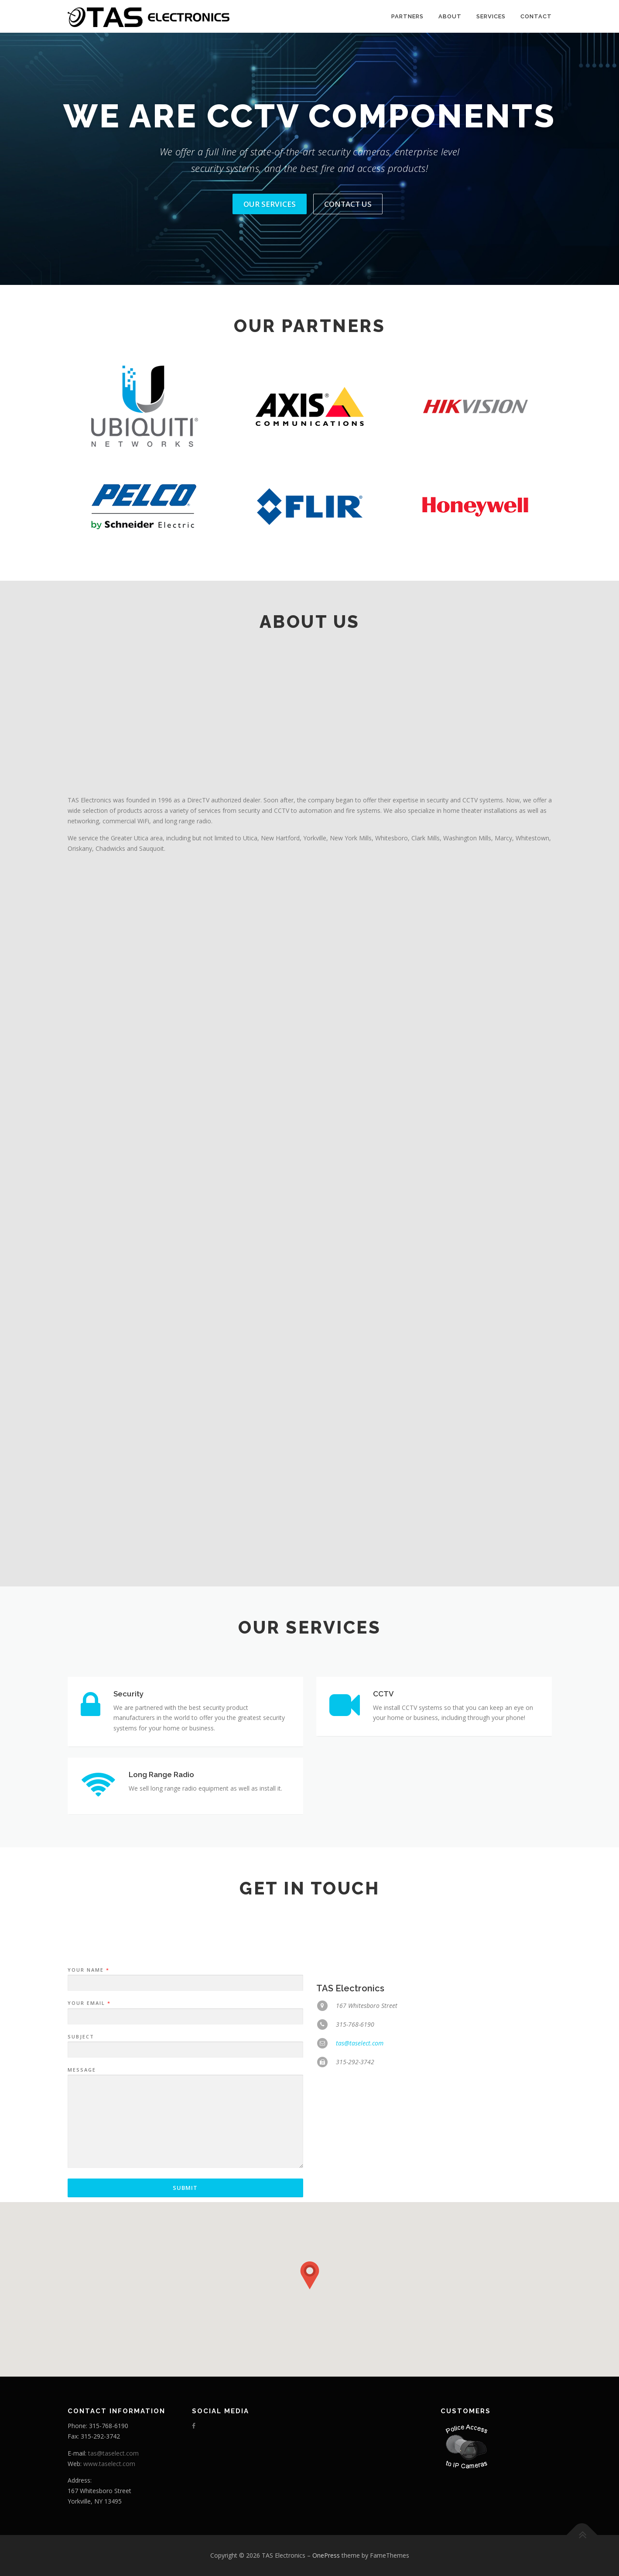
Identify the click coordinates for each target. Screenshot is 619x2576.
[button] (310, 2275)
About (450, 16)
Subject (81, 2163)
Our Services (269, 204)
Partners (407, 16)
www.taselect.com (109, 2464)
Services (491, 16)
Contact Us (348, 204)
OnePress (326, 2555)
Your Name (88, 2097)
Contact (536, 16)
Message (82, 2197)
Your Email (89, 2130)
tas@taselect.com (359, 2169)
